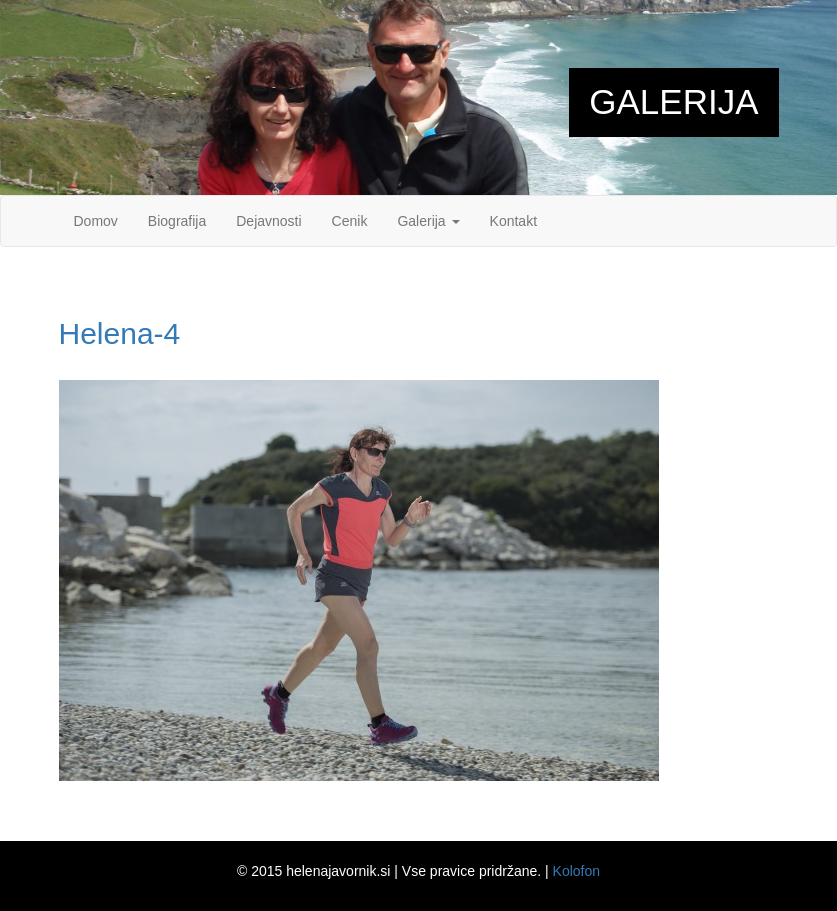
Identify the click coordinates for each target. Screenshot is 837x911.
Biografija (177, 221)
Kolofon (576, 871)
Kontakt (513, 221)
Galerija (428, 221)
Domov (96, 221)
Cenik (350, 221)
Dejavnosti (268, 221)
